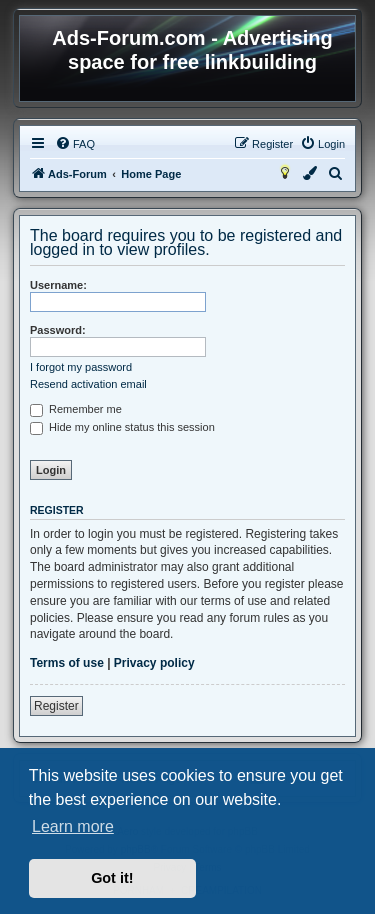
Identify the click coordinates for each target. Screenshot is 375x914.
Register (56, 706)
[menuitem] (75, 144)
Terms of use (67, 663)
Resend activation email (88, 384)
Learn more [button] (73, 826)
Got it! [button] (112, 878)
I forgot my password (81, 367)
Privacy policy (154, 663)
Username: (58, 285)
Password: (58, 330)
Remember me (76, 409)
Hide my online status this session (122, 427)
